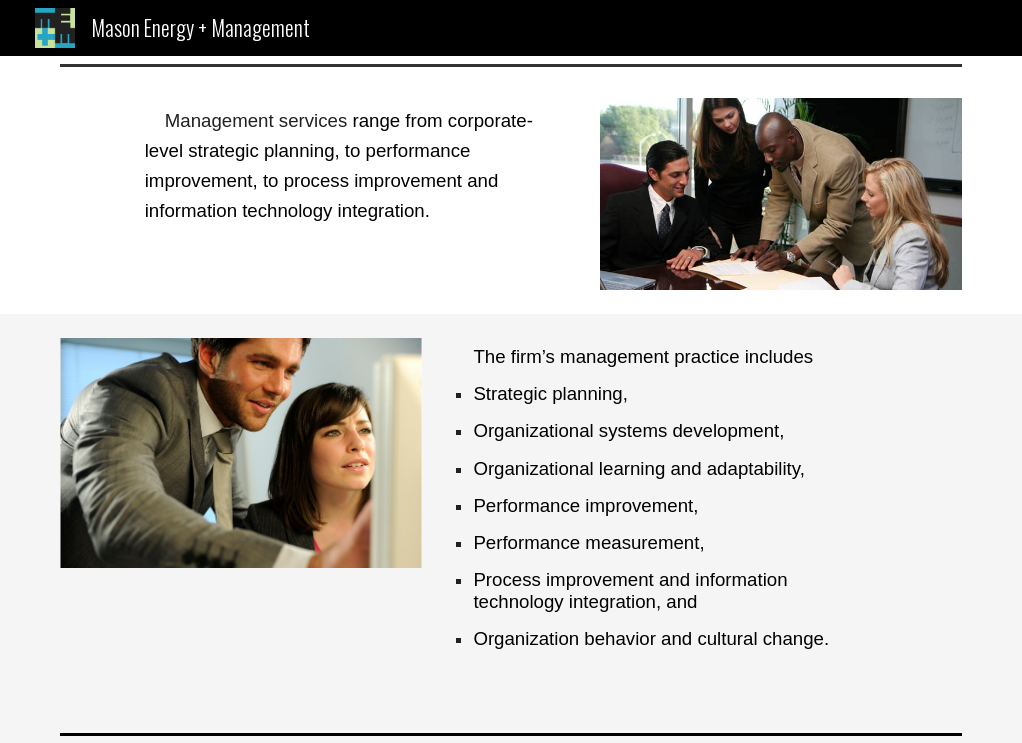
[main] (357, 166)
